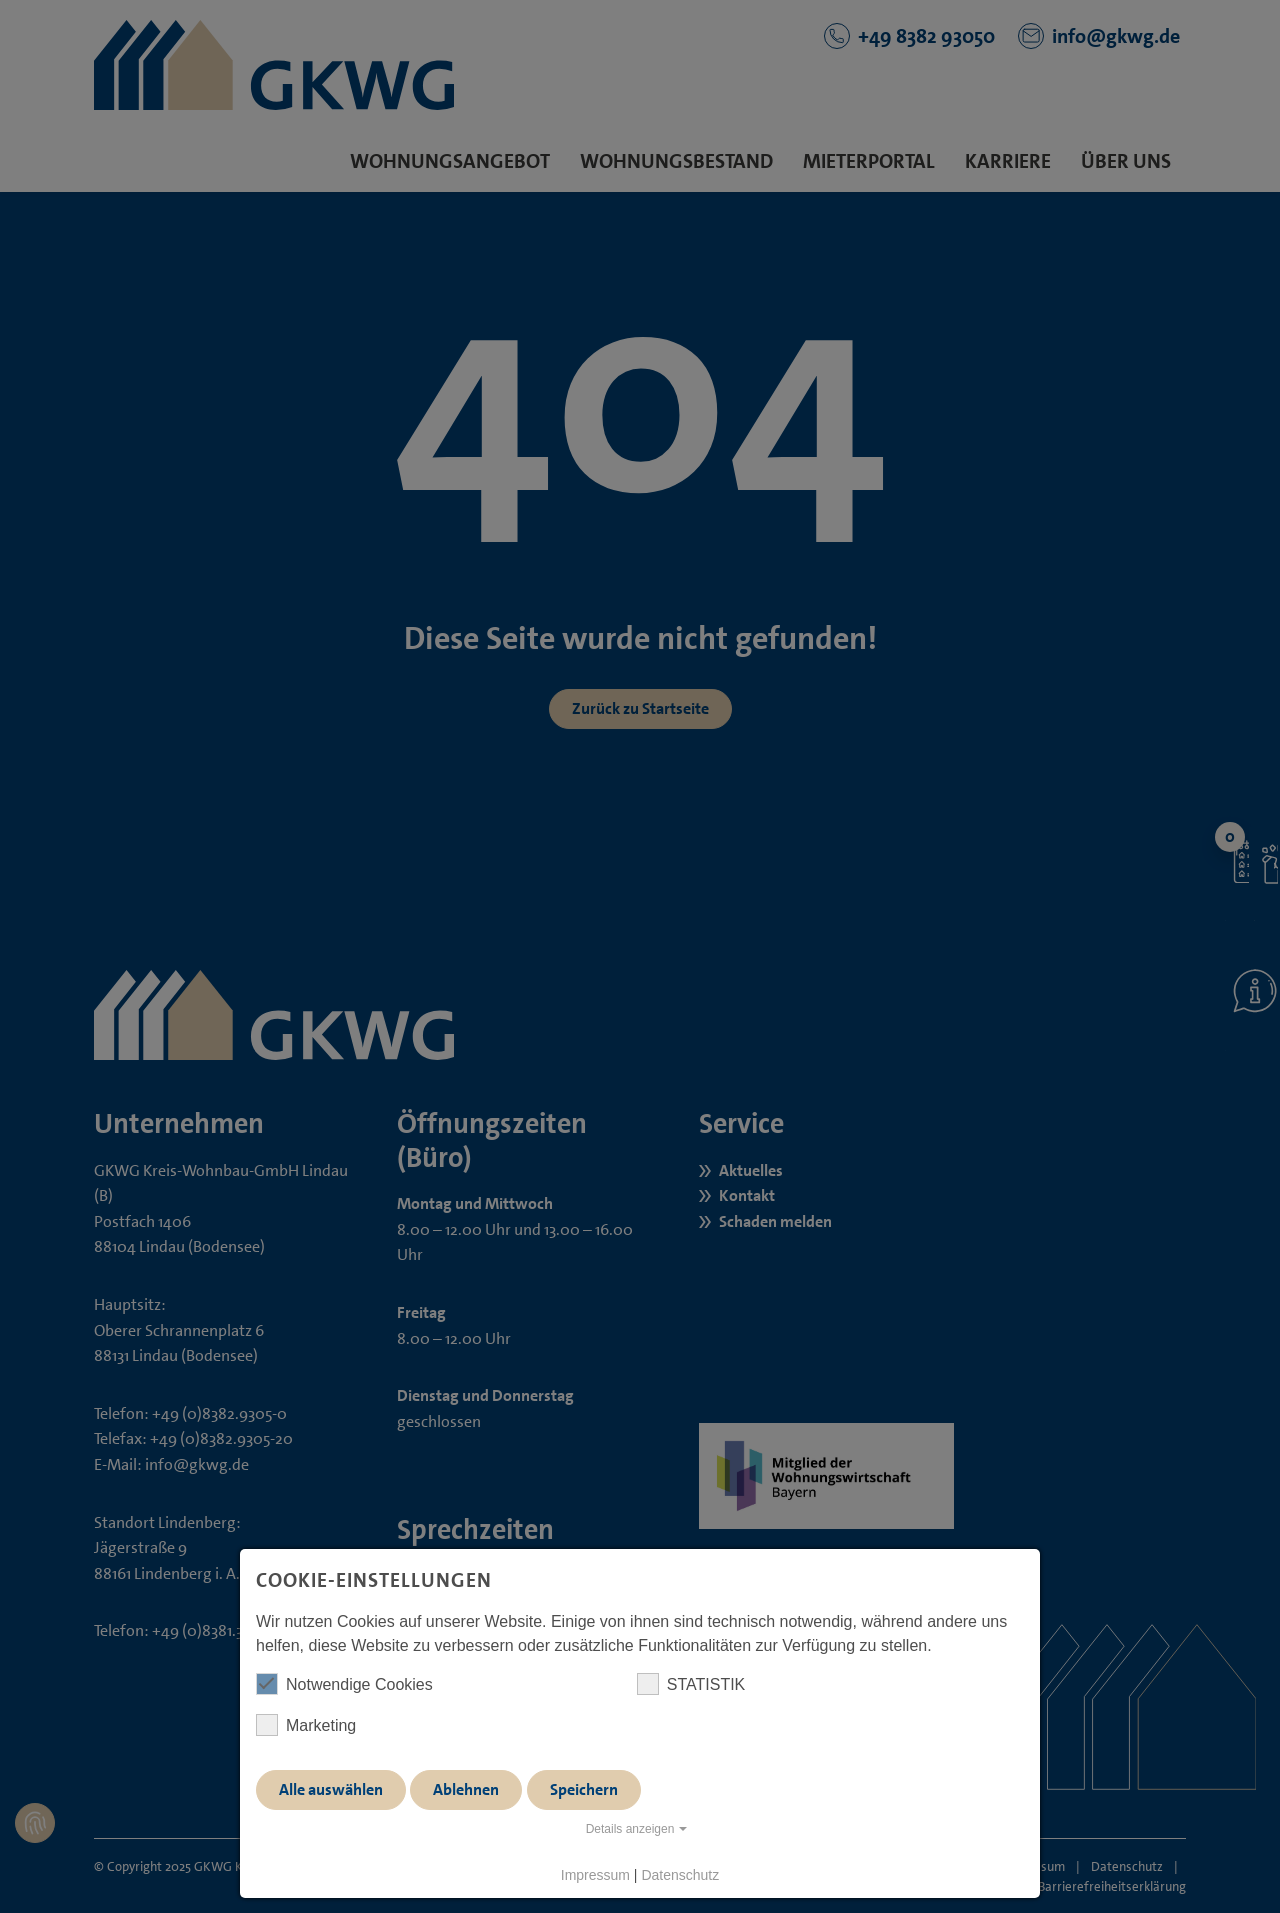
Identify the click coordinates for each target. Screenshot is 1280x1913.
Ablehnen (466, 1789)
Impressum (595, 1875)
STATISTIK (691, 1684)
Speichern (584, 1789)
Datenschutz (680, 1875)
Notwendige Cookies (344, 1684)
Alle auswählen (331, 1789)
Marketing (306, 1725)
